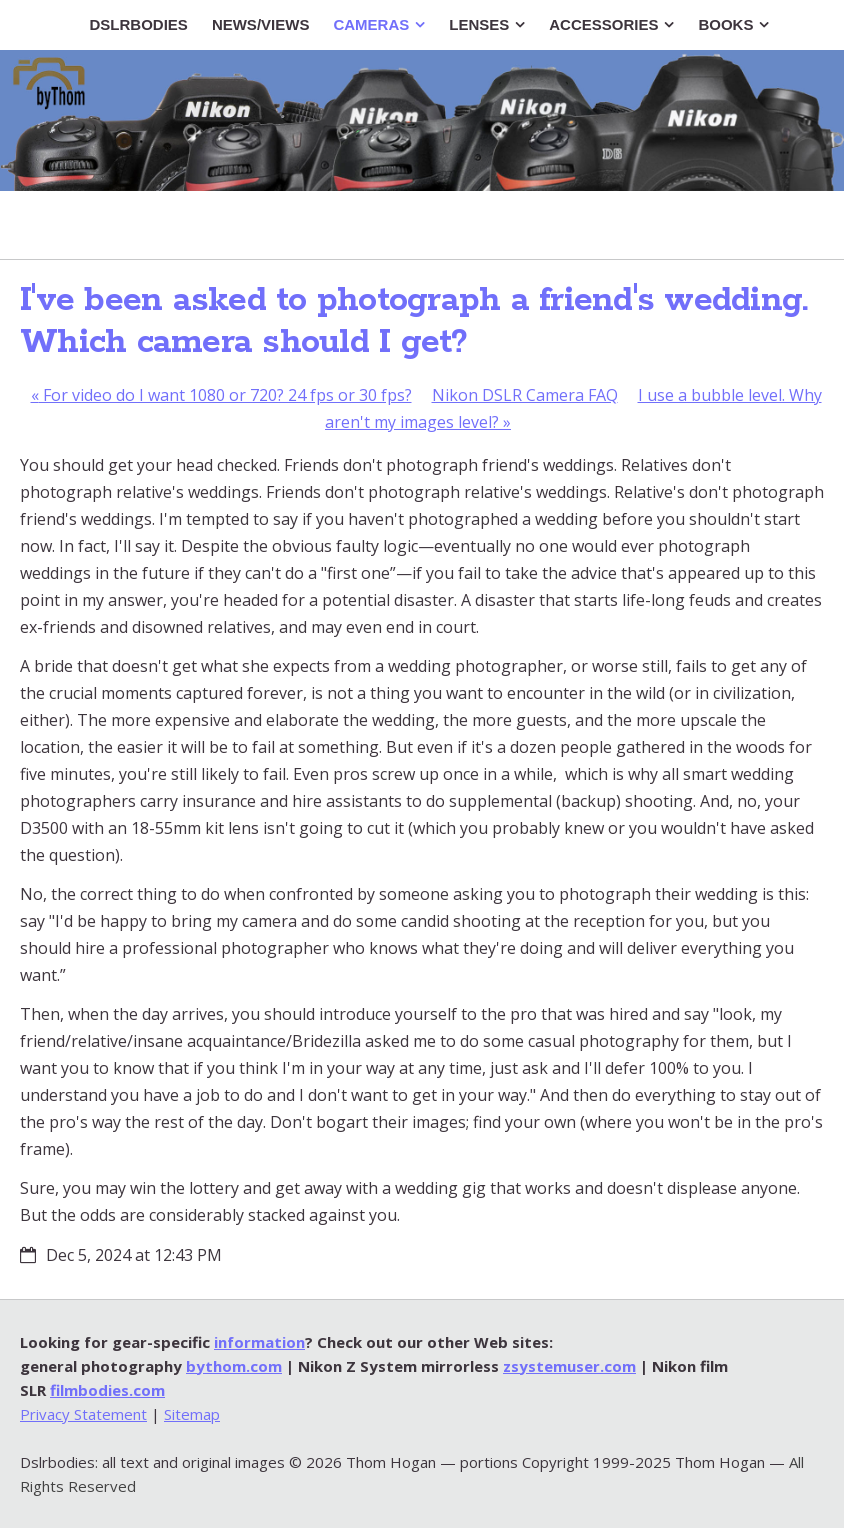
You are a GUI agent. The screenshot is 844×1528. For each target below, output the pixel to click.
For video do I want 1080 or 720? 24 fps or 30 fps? (221, 395)
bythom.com (234, 1366)
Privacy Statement (83, 1414)
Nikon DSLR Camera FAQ (525, 395)
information (259, 1342)
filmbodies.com (107, 1390)
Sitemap (192, 1414)
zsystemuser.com (569, 1366)
